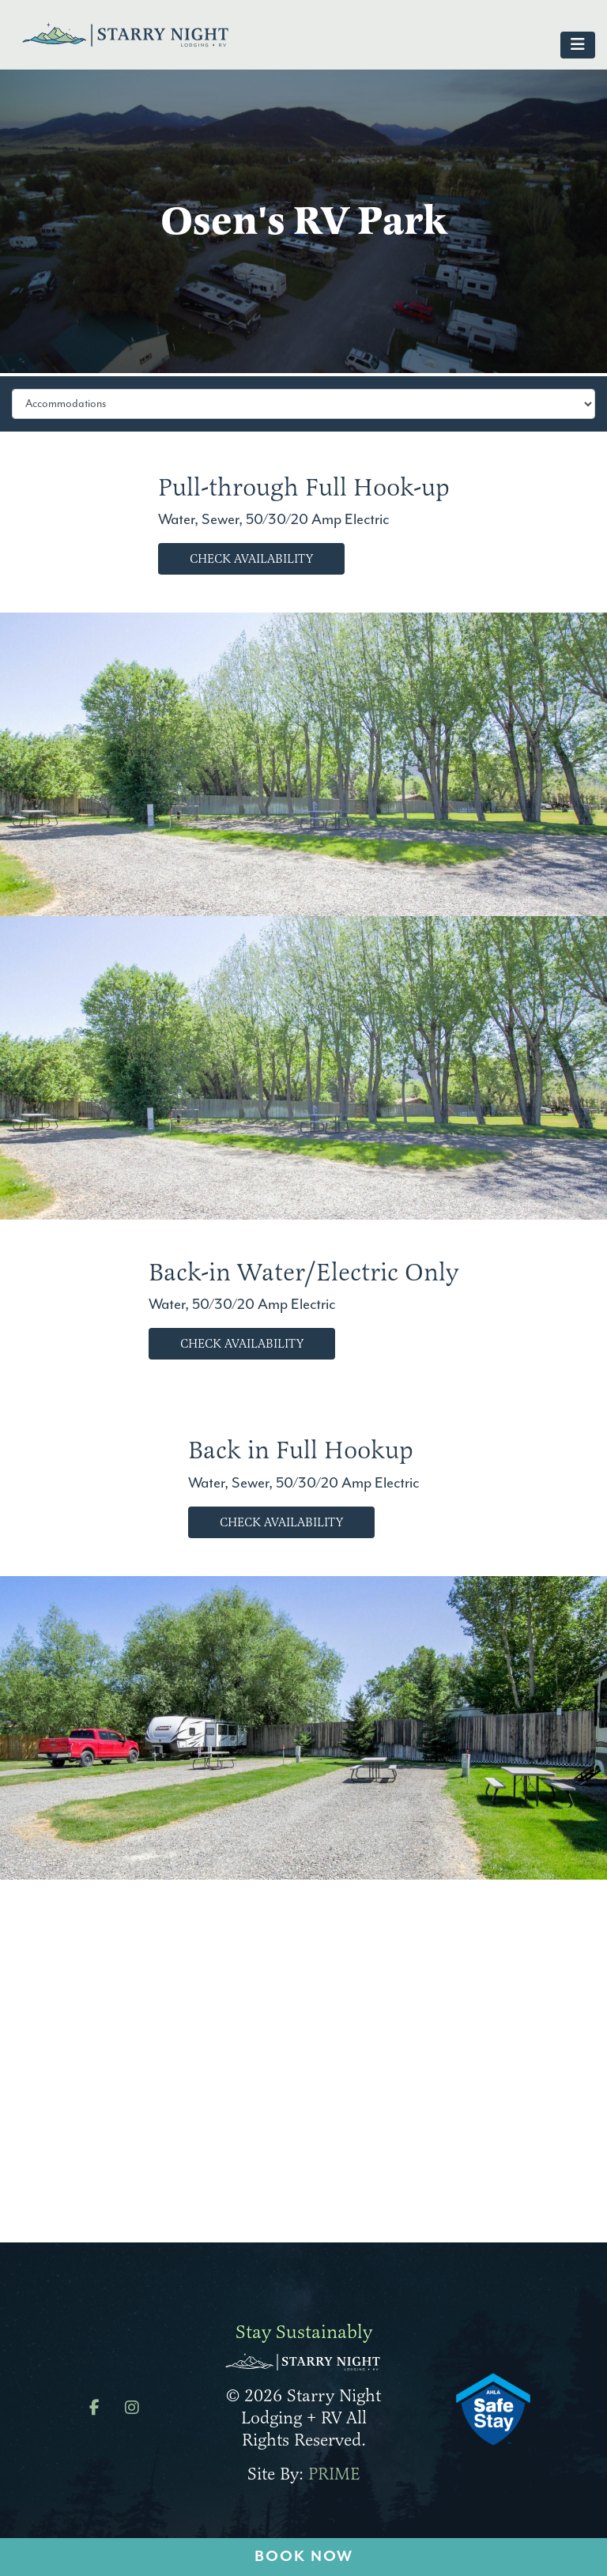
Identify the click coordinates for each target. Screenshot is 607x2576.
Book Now (303, 2557)
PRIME (334, 2473)
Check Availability (251, 559)
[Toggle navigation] (577, 45)
